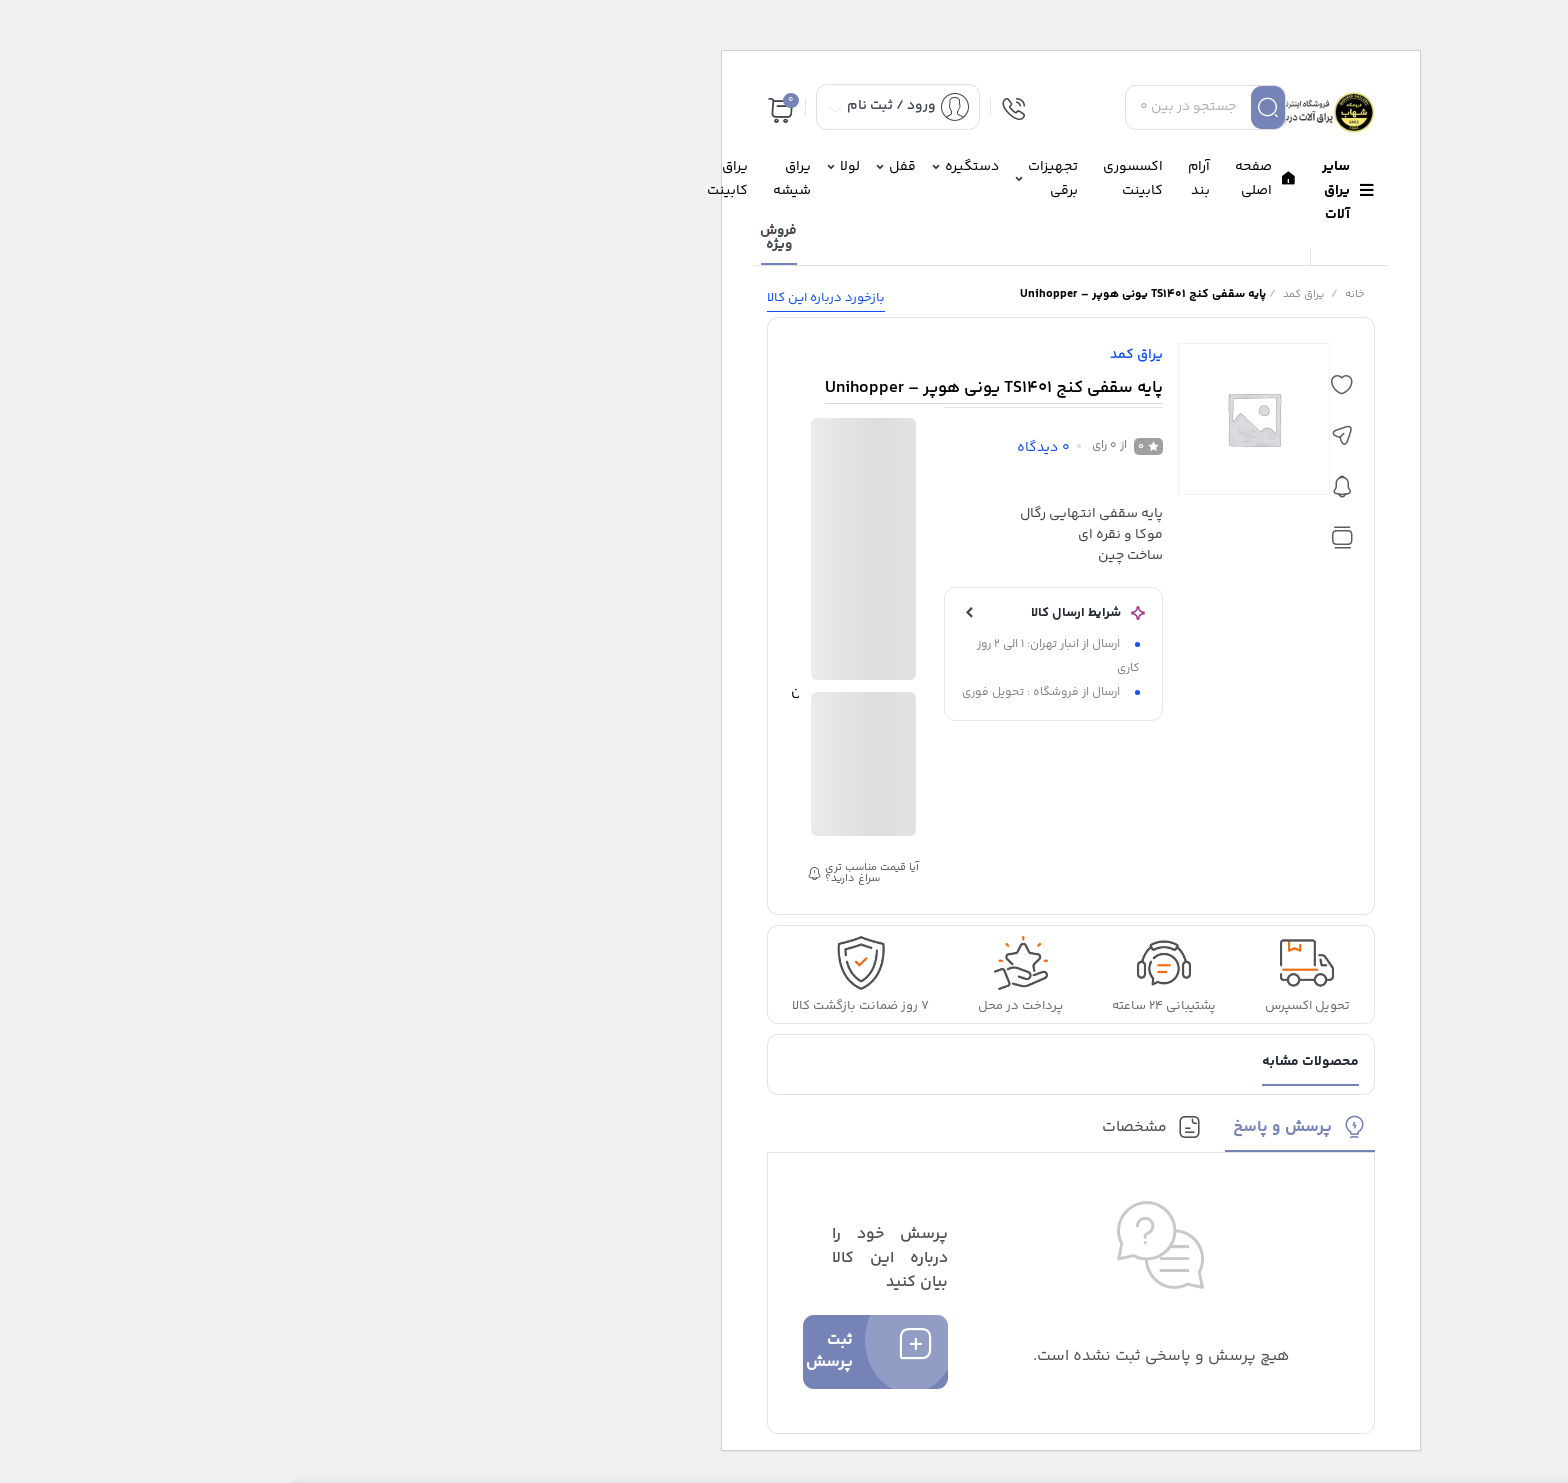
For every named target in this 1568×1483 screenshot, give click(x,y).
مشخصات (847, 1127)
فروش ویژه (491, 238)
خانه (1068, 294)
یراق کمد (1016, 294)
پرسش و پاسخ (995, 1127)
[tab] (1013, 1133)
